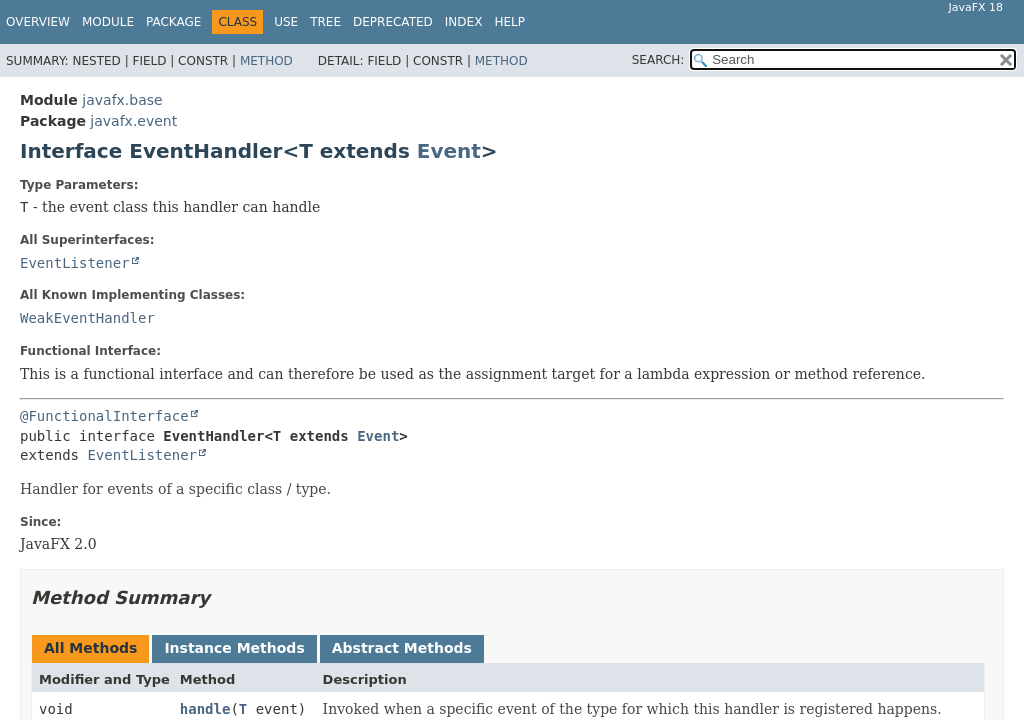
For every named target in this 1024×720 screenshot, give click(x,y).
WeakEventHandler (87, 318)
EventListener (75, 263)
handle (205, 709)
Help (509, 22)
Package (173, 22)
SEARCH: (658, 60)
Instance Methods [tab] (234, 648)
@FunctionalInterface (104, 416)
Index (464, 22)
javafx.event (133, 121)
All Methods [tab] (90, 648)
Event (449, 151)
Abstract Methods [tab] (402, 648)
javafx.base (122, 100)
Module (108, 22)
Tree (325, 22)
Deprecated (393, 22)
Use (286, 22)
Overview (38, 22)
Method (266, 61)
